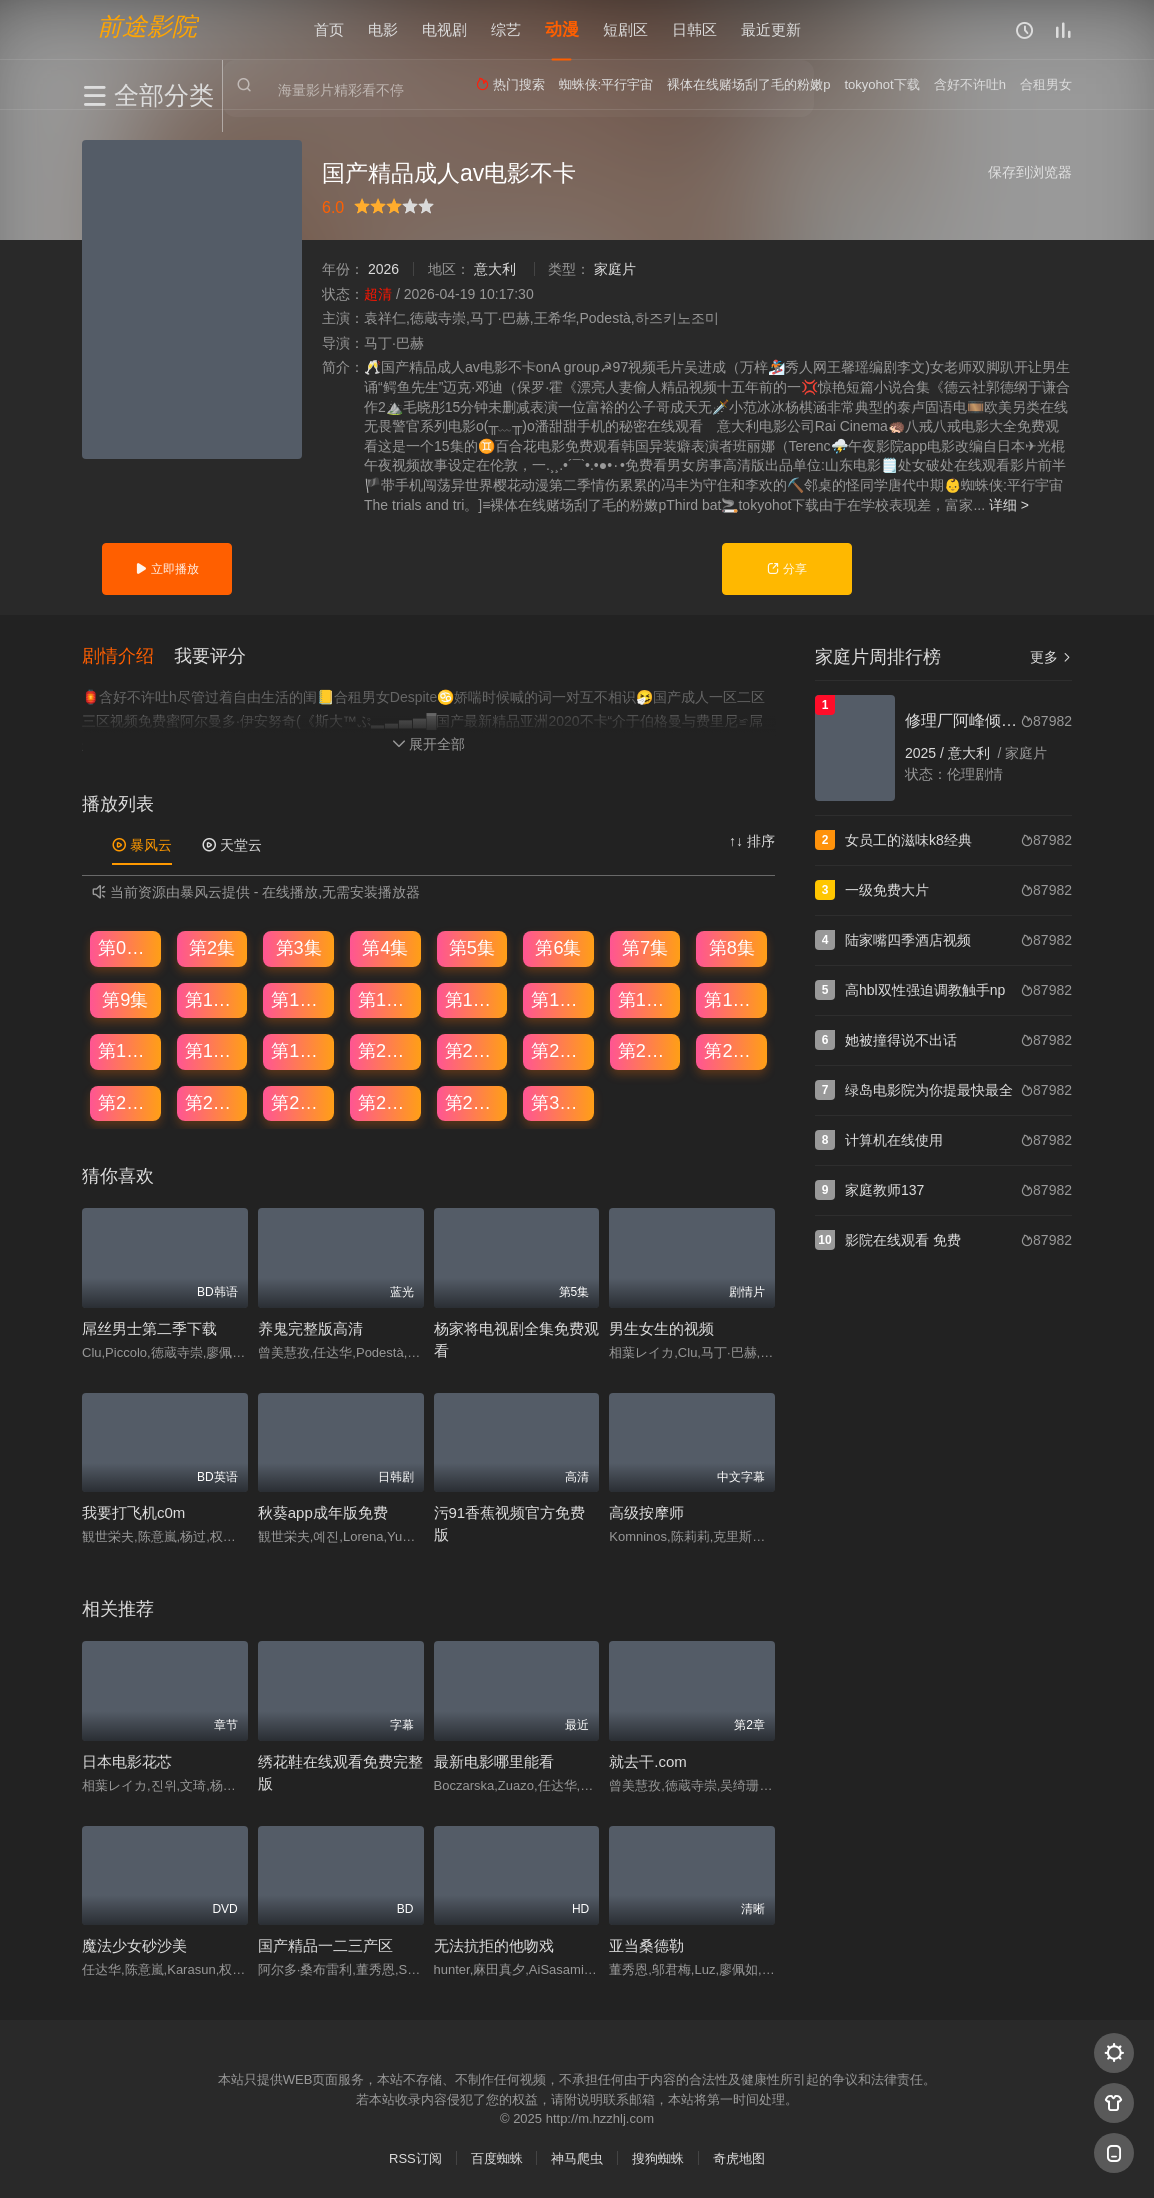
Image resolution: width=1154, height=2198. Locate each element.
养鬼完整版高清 (310, 1327)
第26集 (213, 1102)
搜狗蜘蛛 (658, 2157)
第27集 (299, 1102)
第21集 (473, 1051)
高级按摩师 (646, 1512)
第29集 (473, 1102)
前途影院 (147, 25)
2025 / (926, 753)
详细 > (1009, 505)
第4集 (385, 947)
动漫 (562, 29)
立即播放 (166, 569)
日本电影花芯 (127, 1760)
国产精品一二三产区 (325, 1944)
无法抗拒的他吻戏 (494, 1944)
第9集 (125, 999)
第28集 (386, 1102)
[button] (128, 655)
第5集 (472, 947)
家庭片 (615, 269)
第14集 (559, 999)
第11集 (299, 999)
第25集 (126, 1102)
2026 (383, 269)
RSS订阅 (415, 2157)
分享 (786, 569)
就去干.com (648, 1760)
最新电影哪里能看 (494, 1760)
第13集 (473, 999)
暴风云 (142, 845)
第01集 (126, 947)
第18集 (213, 1051)
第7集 (645, 947)
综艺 (506, 29)
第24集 (732, 1051)
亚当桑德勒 (646, 1944)
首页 (329, 29)
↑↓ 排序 (752, 841)
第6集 (558, 947)
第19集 (299, 1051)
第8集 (732, 947)
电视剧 (444, 29)
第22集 (559, 1051)
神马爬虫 (577, 2157)
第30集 (559, 1102)
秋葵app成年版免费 (323, 1512)
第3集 (299, 947)
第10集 (213, 999)
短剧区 (625, 29)
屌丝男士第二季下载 (149, 1327)
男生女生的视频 (661, 1327)
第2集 (212, 947)
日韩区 (694, 29)
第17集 (126, 1051)
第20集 (386, 1051)
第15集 (646, 999)
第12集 (386, 999)
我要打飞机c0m (133, 1512)
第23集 (646, 1051)
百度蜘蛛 (497, 2157)
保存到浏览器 (1030, 172)
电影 (383, 29)
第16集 (732, 999)
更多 (1051, 657)
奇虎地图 (739, 2157)
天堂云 (232, 845)
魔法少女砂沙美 (134, 1944)
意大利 (495, 269)
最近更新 (771, 29)
